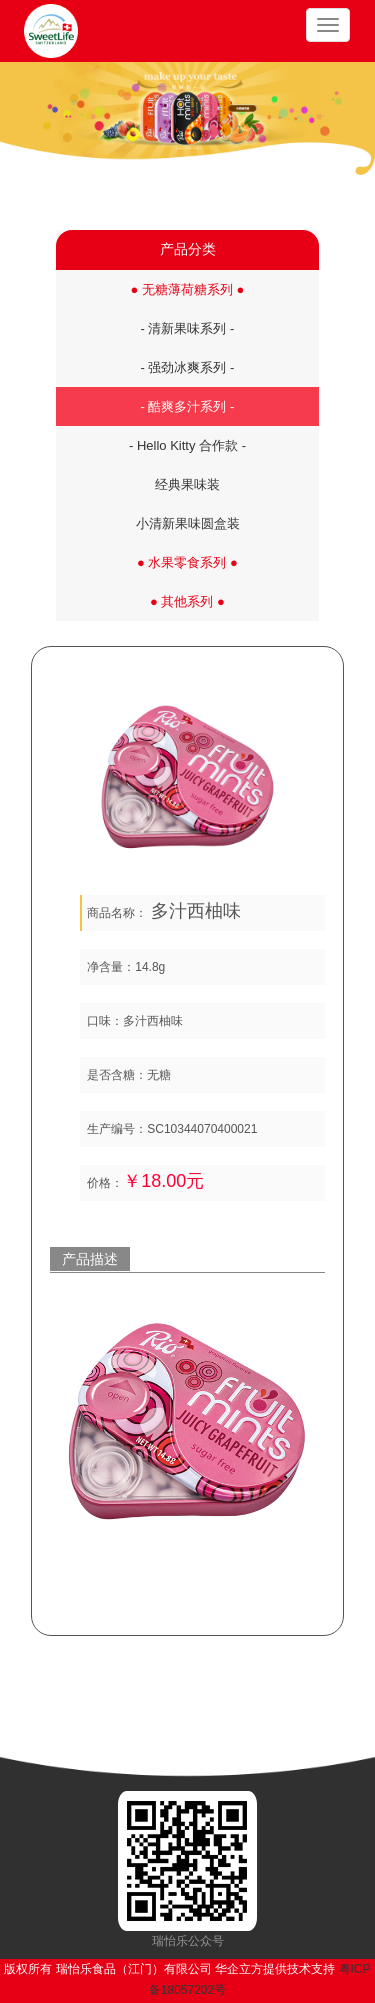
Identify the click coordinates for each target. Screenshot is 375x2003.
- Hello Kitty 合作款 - (187, 445)
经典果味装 (187, 484)
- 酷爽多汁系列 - (188, 406)
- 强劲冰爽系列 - (188, 367)
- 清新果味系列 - (188, 328)
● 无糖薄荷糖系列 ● (188, 289)
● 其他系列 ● (187, 601)
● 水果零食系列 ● (187, 562)
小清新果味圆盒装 (188, 523)
